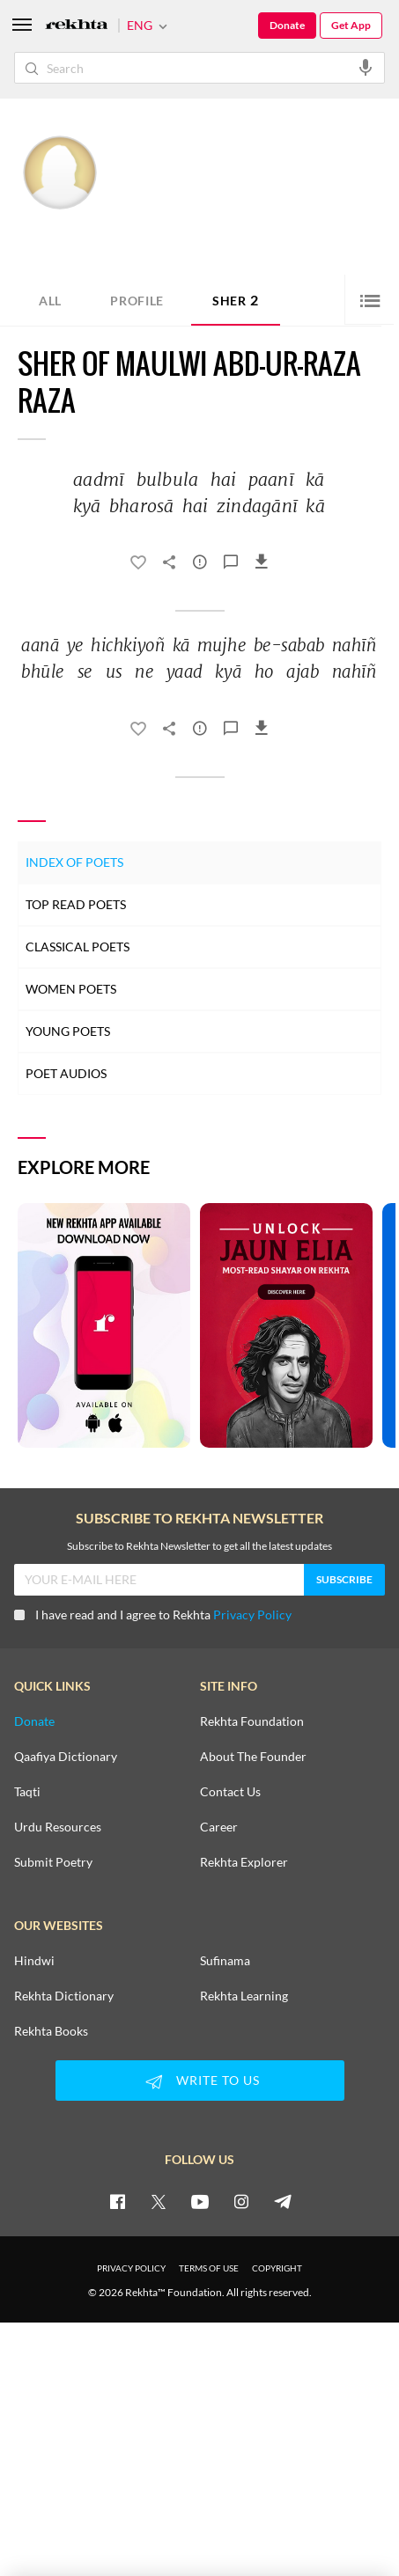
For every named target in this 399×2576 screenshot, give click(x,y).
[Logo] (76, 26)
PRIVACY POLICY (131, 2268)
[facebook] (117, 2201)
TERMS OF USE (209, 2268)
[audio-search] (365, 67)
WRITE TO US (200, 2081)
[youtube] (200, 2201)
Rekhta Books (51, 2031)
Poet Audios (66, 1073)
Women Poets (71, 988)
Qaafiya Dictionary (65, 1756)
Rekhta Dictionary (64, 1996)
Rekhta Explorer (244, 1862)
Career (219, 1827)
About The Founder (253, 1756)
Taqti (27, 1792)
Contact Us (230, 1792)
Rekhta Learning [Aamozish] (244, 1996)
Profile (137, 300)
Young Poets (68, 1031)
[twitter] (158, 2201)
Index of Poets (74, 862)
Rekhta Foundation (252, 1721)
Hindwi (34, 1961)
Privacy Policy (252, 1614)
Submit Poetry (53, 1862)
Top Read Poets (76, 904)
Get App (351, 25)
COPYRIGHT (277, 2268)
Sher (235, 299)
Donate (287, 25)
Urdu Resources (57, 1827)
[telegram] (283, 2201)
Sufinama (225, 1961)
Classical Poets (77, 946)
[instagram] (241, 2201)
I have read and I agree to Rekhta (153, 1614)
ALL (50, 300)
